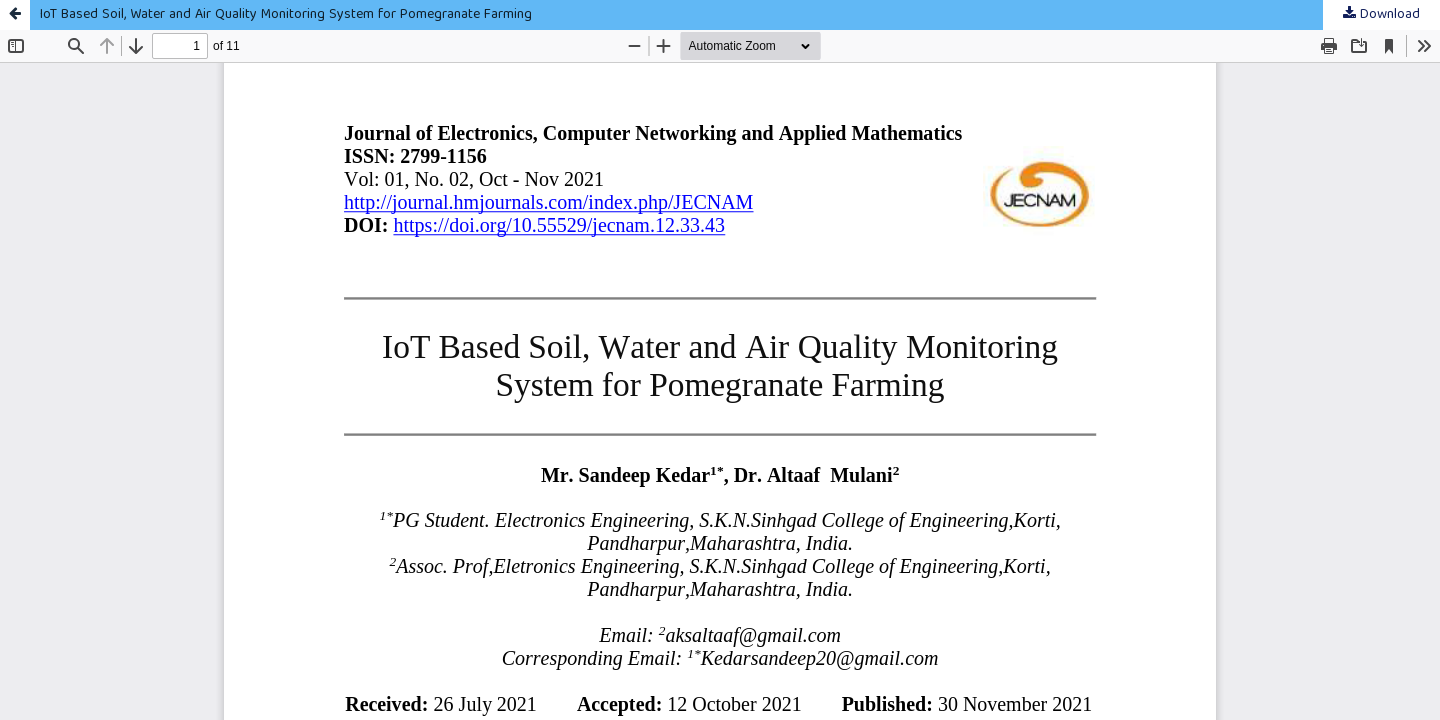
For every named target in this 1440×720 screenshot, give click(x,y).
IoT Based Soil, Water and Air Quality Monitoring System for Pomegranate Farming (286, 15)
